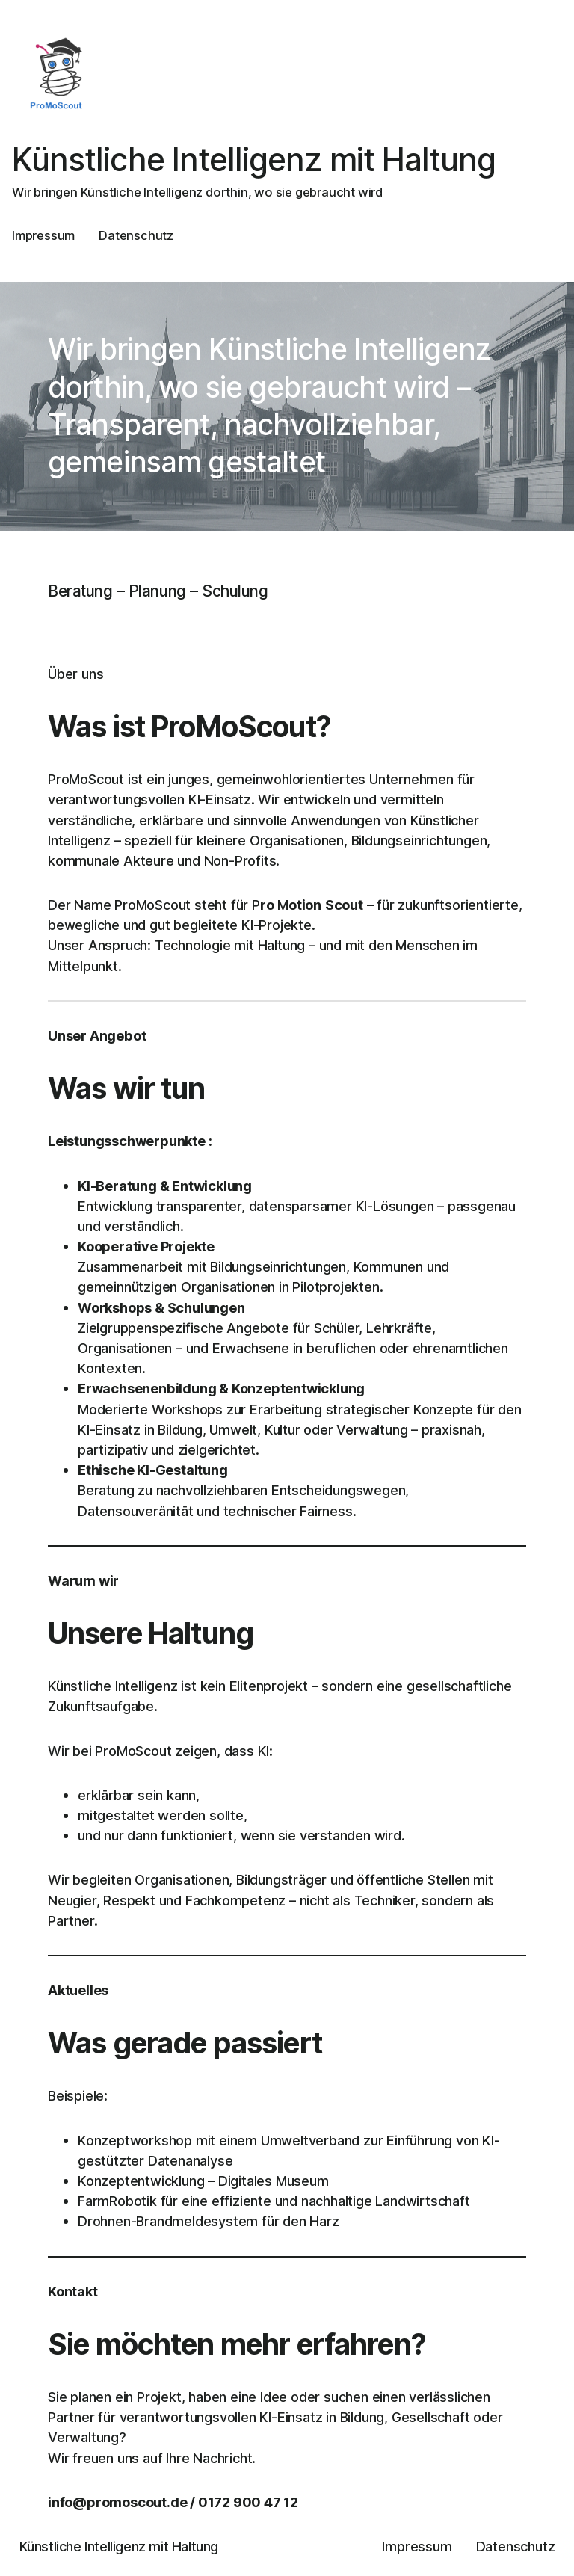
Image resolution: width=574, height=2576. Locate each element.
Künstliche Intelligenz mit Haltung (254, 160)
